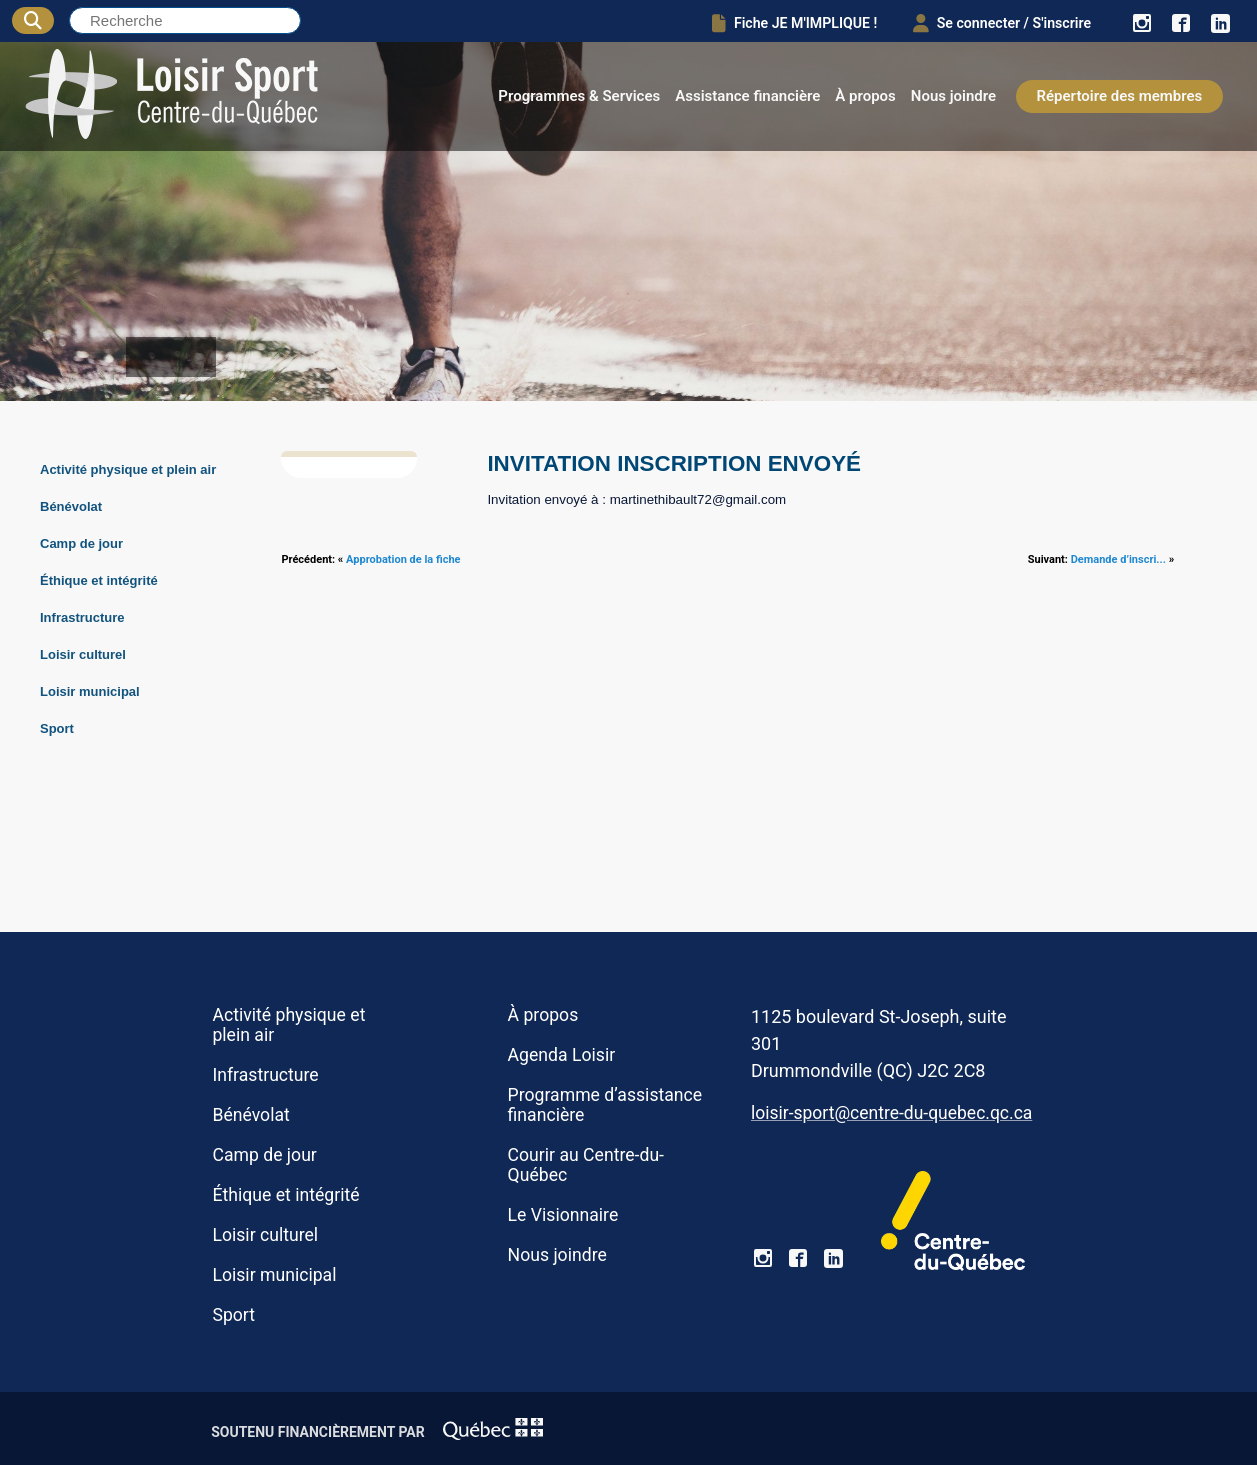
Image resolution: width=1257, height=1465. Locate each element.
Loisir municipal (90, 691)
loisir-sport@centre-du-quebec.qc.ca (891, 1113)
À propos (865, 96)
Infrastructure (82, 617)
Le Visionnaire (563, 1215)
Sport (57, 728)
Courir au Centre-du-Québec (586, 1165)
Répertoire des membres (1120, 96)
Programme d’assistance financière (605, 1105)
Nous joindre (953, 96)
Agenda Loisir (562, 1055)
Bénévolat (71, 506)
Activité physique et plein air (128, 469)
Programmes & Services (579, 96)
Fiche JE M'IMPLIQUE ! (778, 21)
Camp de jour (81, 543)
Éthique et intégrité (99, 580)
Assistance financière (747, 96)
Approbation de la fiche (403, 559)
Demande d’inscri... (1118, 559)
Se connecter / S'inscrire (994, 21)
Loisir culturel (83, 654)
